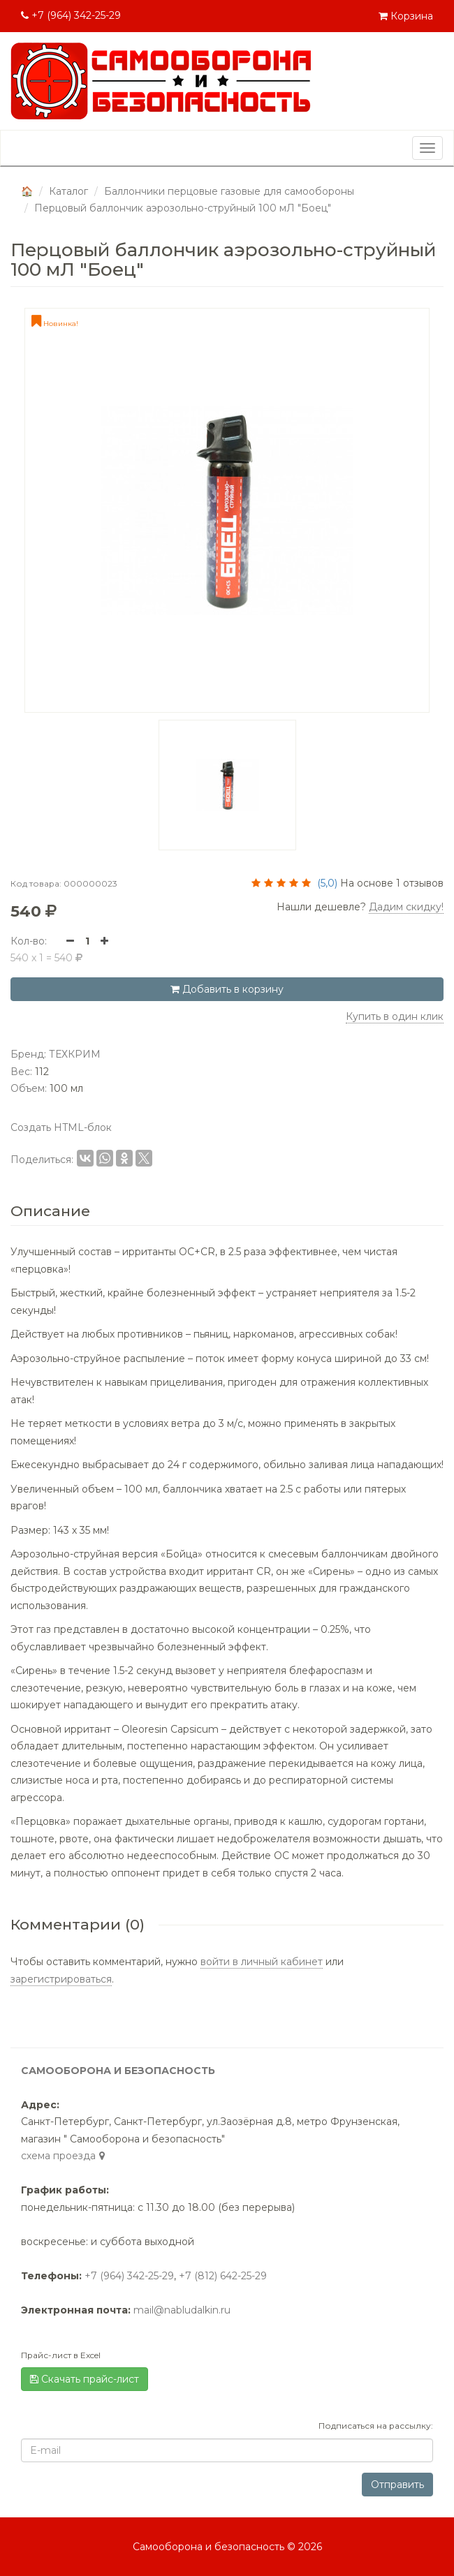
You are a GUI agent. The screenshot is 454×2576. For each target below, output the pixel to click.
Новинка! (54, 323)
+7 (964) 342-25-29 (71, 15)
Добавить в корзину (227, 989)
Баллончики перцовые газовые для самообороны (229, 191)
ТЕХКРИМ (75, 1054)
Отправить (397, 2484)
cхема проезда (64, 2155)
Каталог (68, 191)
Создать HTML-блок (61, 1127)
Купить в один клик (395, 1016)
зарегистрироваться (61, 1979)
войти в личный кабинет (261, 1961)
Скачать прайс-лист (84, 2379)
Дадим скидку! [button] (406, 907)
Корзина (406, 16)
